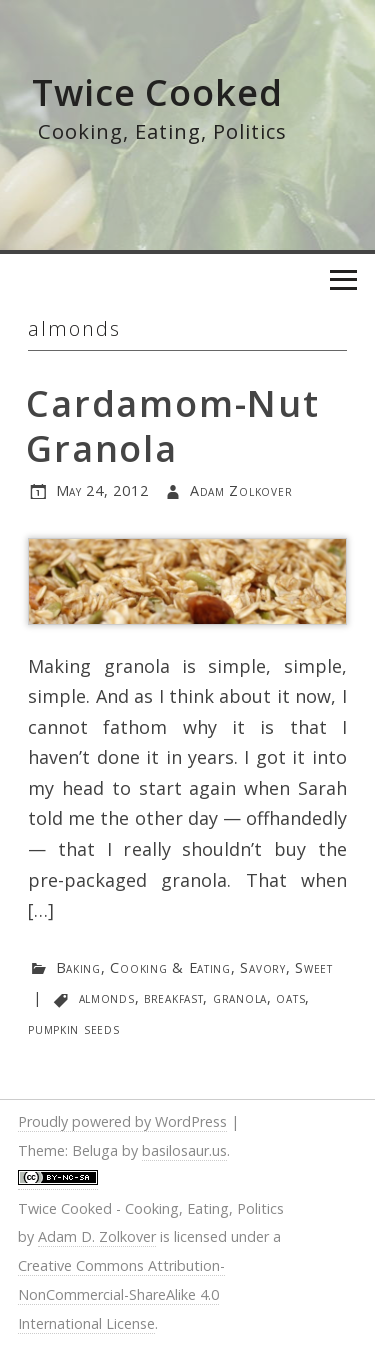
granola (240, 997)
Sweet (314, 967)
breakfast (173, 997)
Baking (78, 967)
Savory (262, 967)
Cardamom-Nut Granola (173, 426)
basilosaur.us (184, 1150)
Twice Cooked (157, 92)
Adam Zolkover (241, 490)
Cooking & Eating (170, 967)
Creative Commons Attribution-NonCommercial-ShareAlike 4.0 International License (121, 1294)
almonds (107, 997)
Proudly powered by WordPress (122, 1121)
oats (290, 997)
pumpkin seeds (73, 1028)
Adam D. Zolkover (97, 1236)
